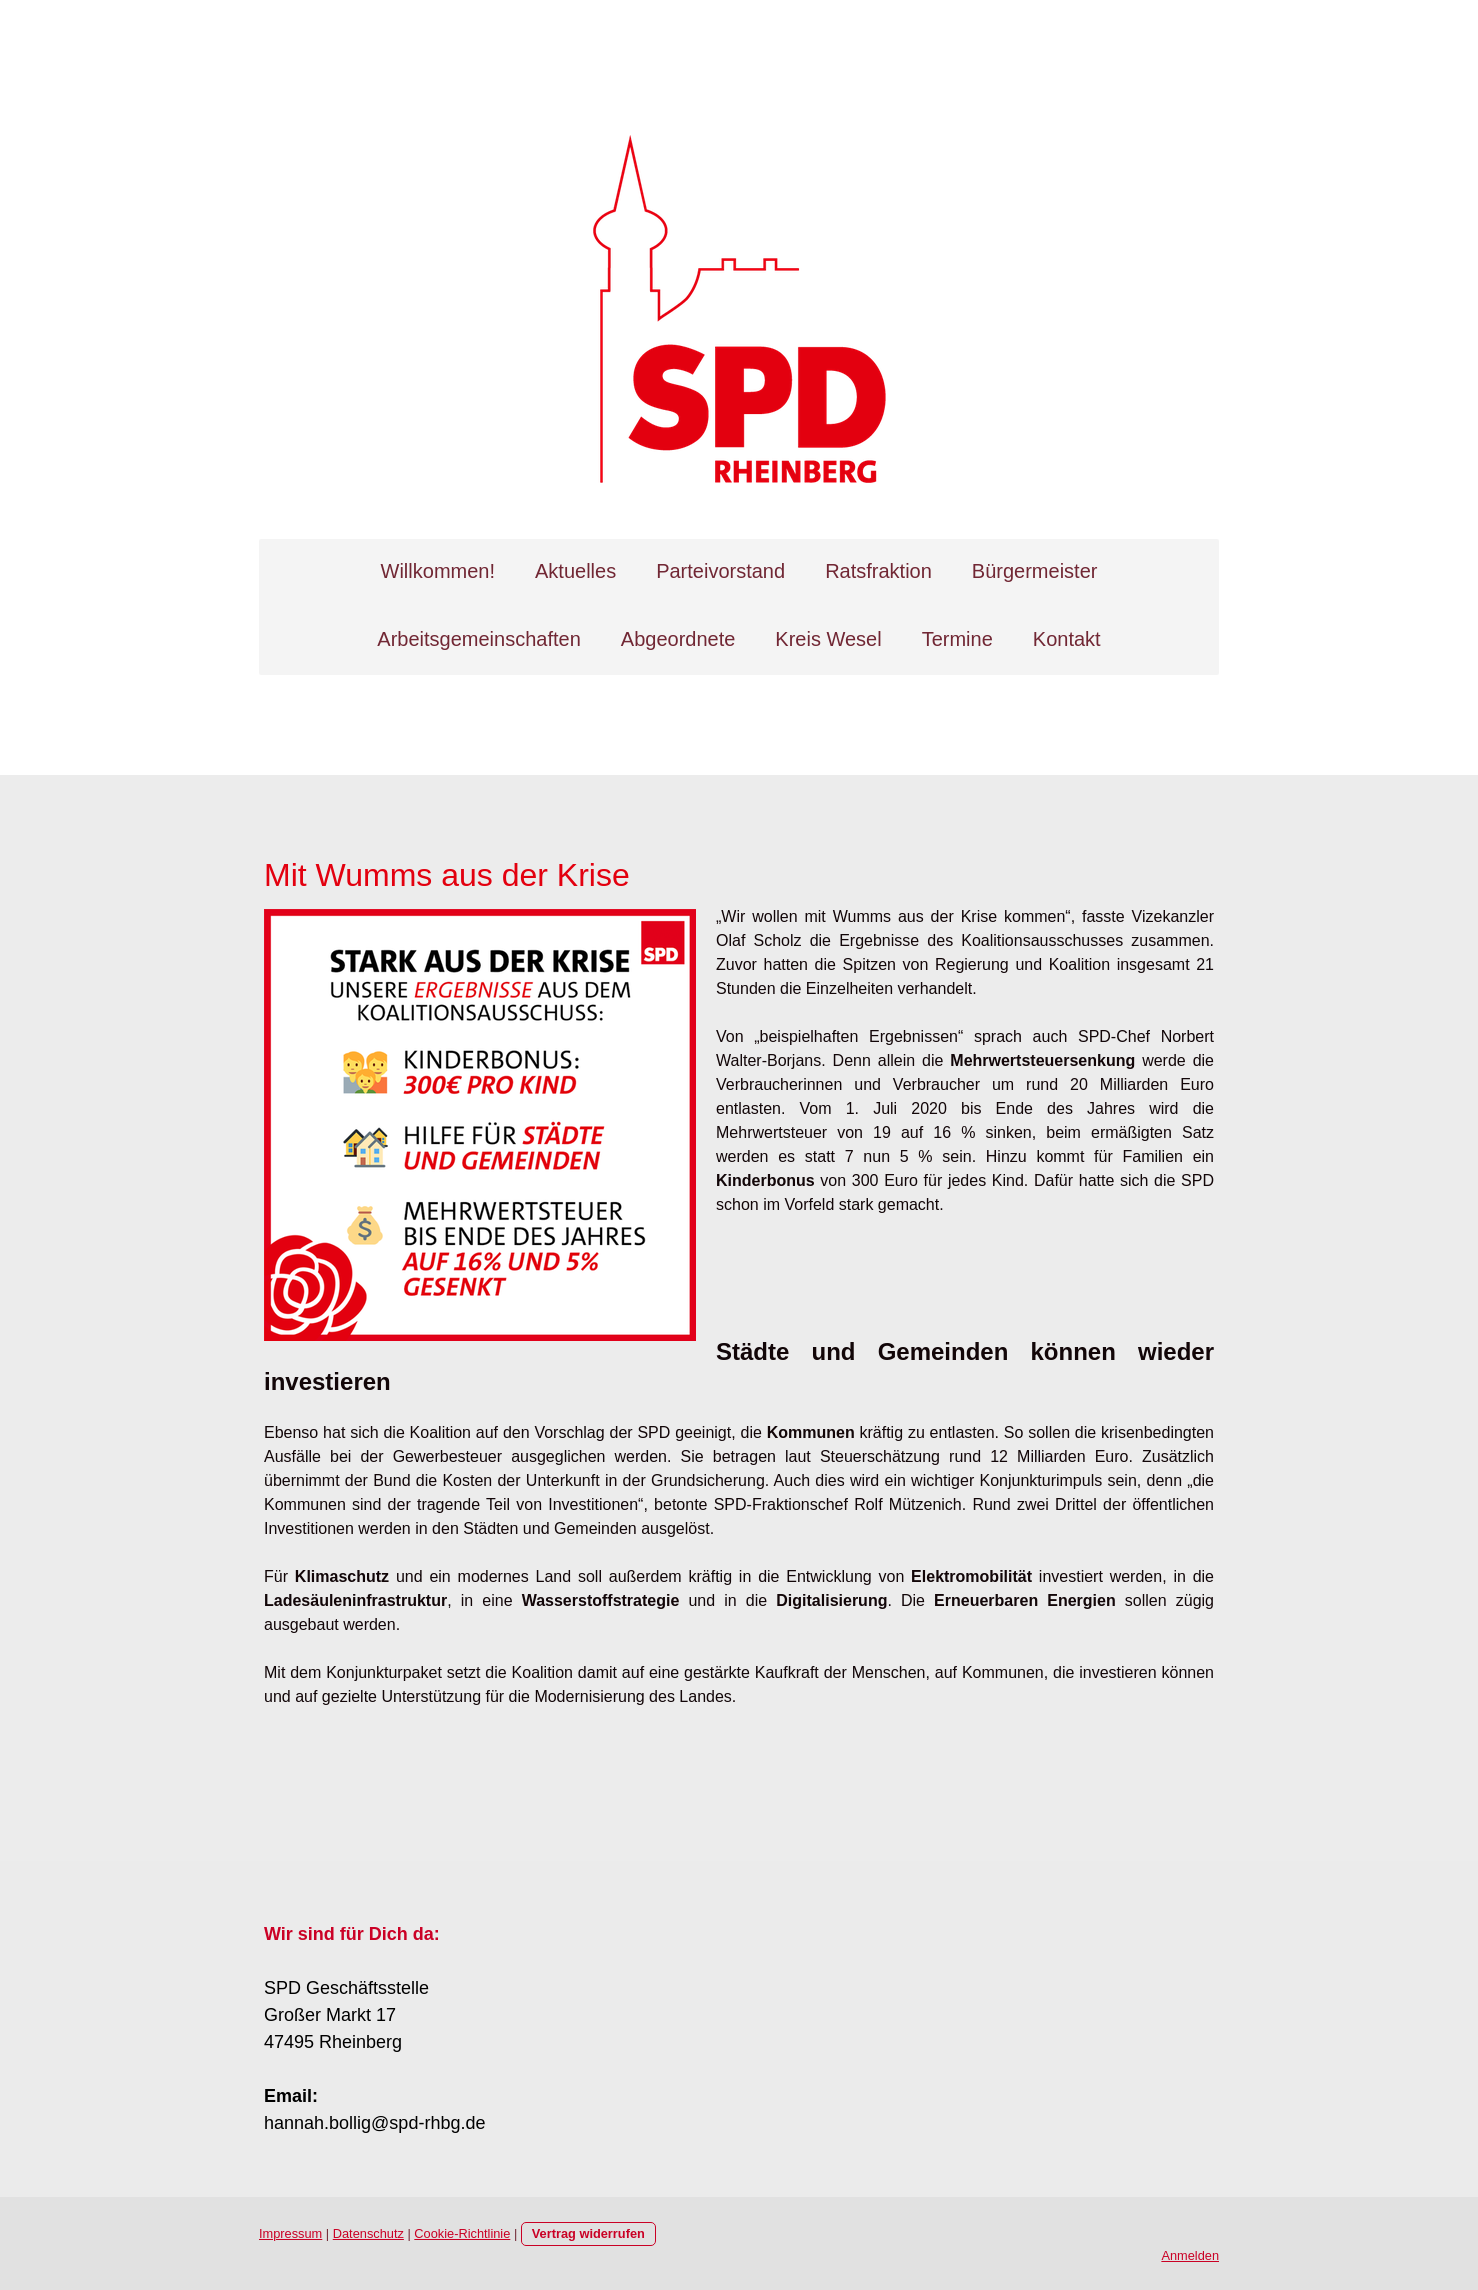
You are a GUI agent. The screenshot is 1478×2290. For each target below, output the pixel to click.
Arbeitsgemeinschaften (478, 639)
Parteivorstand (720, 571)
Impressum (290, 2233)
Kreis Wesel (828, 639)
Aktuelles (575, 571)
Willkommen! (438, 571)
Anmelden (1190, 2255)
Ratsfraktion (878, 571)
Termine (957, 639)
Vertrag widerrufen (588, 2233)
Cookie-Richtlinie (462, 2233)
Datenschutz (368, 2233)
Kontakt (1067, 639)
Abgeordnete (678, 639)
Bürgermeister (1035, 571)
